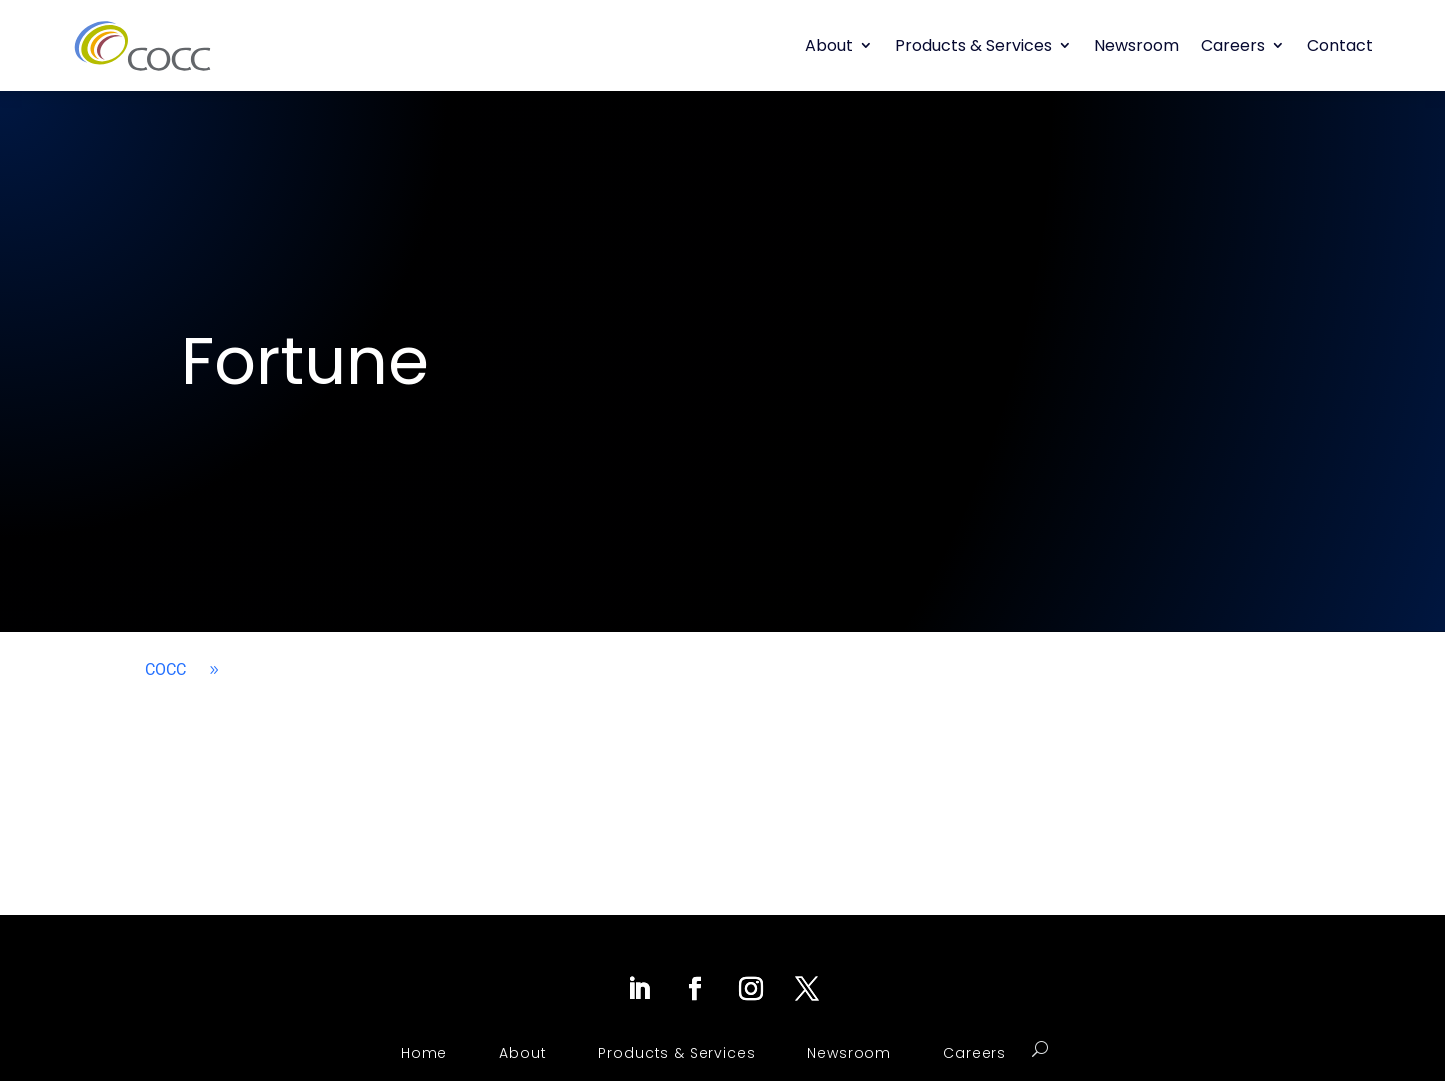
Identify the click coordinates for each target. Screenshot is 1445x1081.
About (829, 45)
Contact (1340, 45)
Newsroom (1136, 45)
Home (424, 1053)
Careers (1233, 45)
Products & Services (973, 45)
